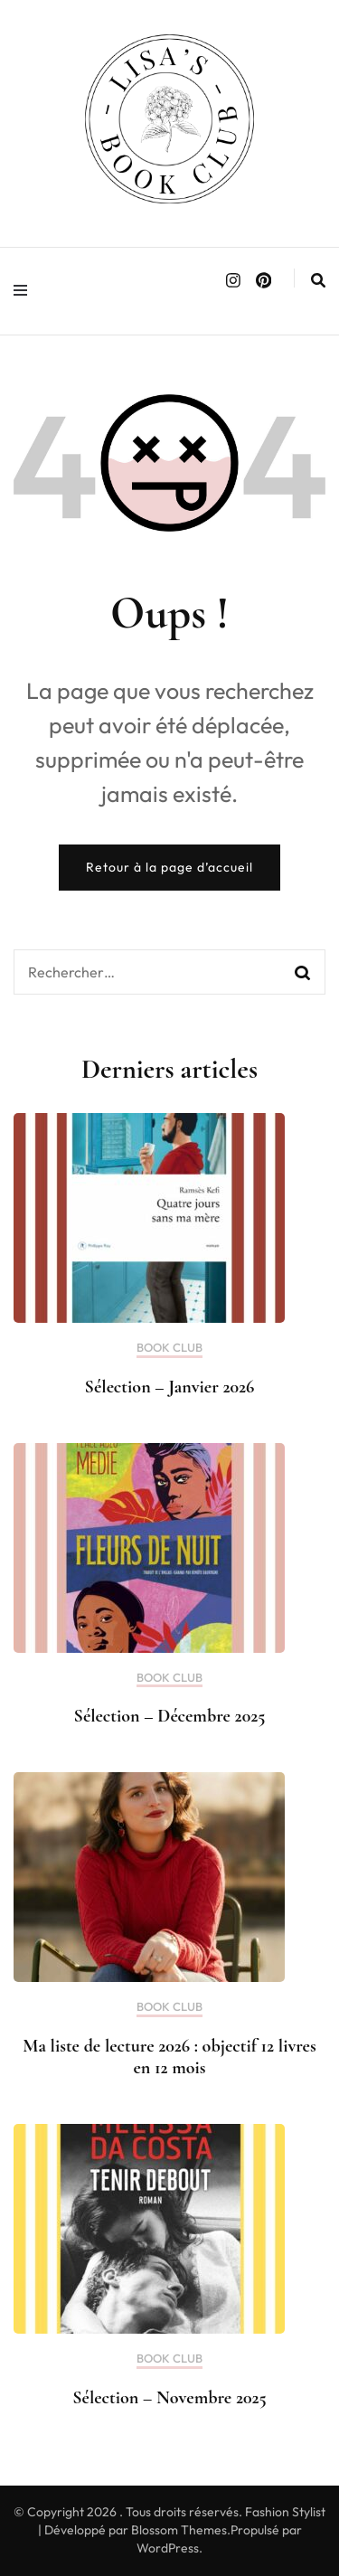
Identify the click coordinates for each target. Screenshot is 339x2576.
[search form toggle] (318, 280)
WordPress (168, 2548)
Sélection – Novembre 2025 (169, 2398)
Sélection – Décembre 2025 (170, 1716)
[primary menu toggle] (25, 291)
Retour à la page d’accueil (169, 867)
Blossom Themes (179, 2530)
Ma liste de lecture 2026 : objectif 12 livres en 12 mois (169, 2057)
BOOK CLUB (169, 1347)
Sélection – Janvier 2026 (170, 1387)
